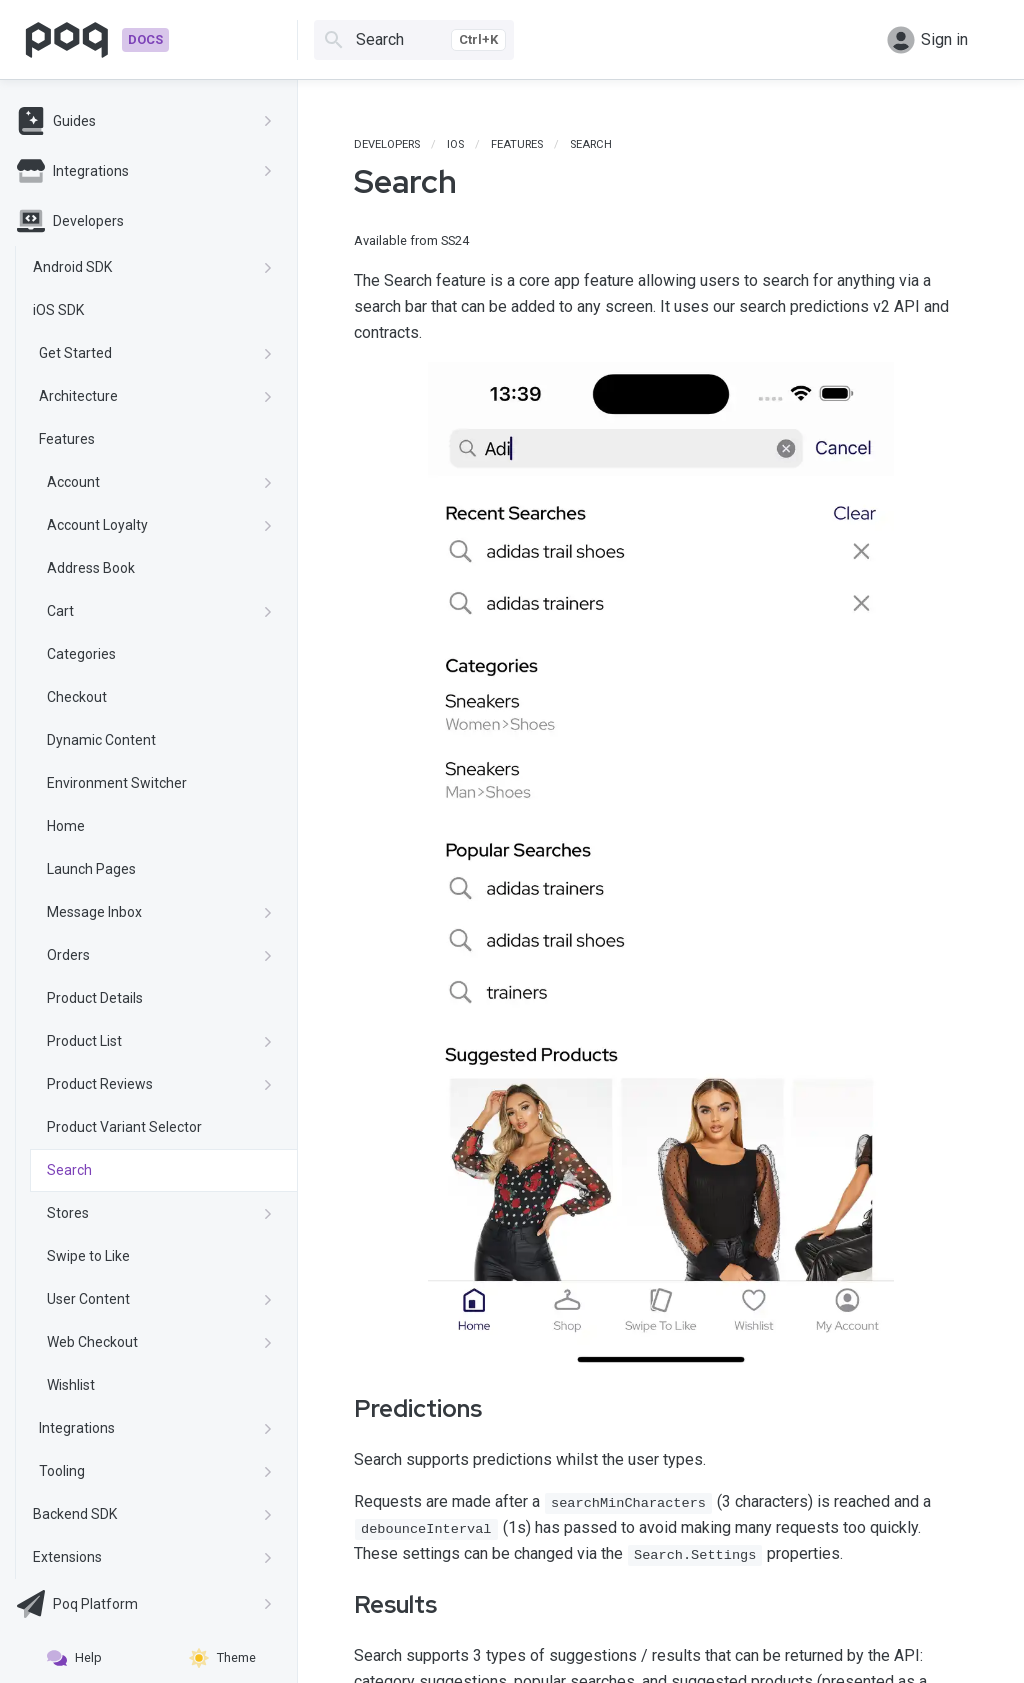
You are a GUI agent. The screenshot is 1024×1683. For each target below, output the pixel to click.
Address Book (91, 568)
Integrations (145, 171)
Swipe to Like (88, 1256)
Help (74, 1658)
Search (69, 1170)
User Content (160, 1299)
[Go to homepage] (96, 40)
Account (160, 482)
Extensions (153, 1557)
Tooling (156, 1471)
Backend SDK (153, 1514)
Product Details (95, 998)
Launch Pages (91, 869)
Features (67, 439)
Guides (145, 121)
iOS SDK (58, 310)
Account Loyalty (160, 525)
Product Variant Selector (124, 1127)
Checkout (77, 697)
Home (66, 826)
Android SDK (153, 267)
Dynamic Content (101, 740)
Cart (160, 611)
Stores (160, 1213)
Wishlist (71, 1385)
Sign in (927, 40)
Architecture (156, 396)
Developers (70, 221)
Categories (81, 654)
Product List (160, 1041)
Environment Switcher (117, 783)
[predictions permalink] (340, 1409)
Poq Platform (145, 1604)
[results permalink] (340, 1605)
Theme (222, 1658)
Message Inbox (160, 912)
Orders (160, 955)
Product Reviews (160, 1084)
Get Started (156, 353)
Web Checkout (160, 1342)
